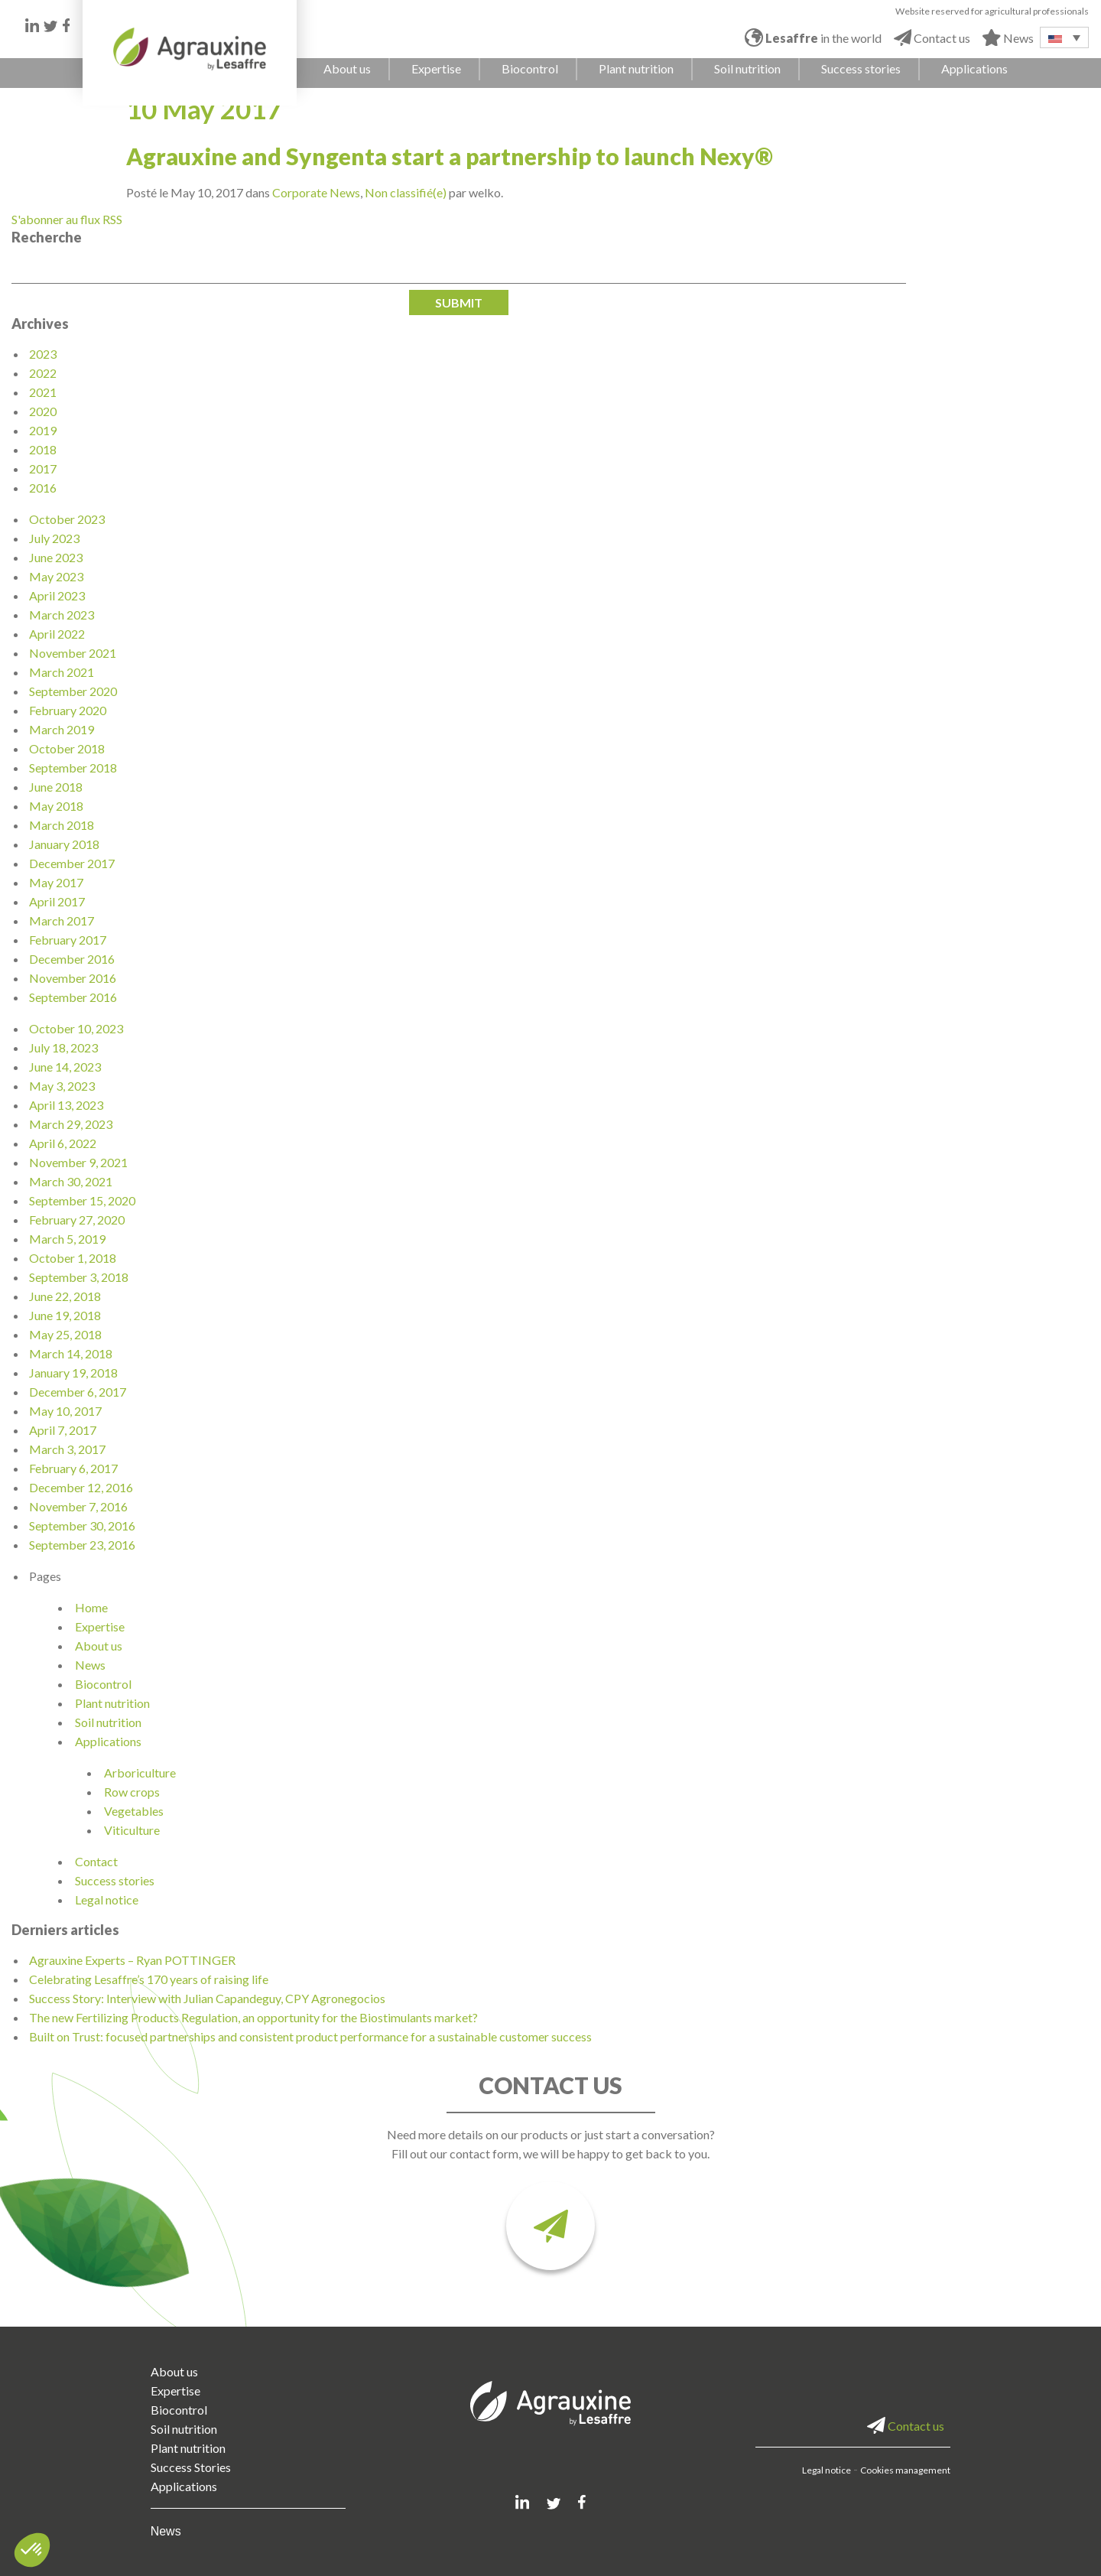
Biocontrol (103, 1684)
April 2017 (57, 901)
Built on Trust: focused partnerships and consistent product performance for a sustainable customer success (310, 2036)
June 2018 (56, 786)
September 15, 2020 (82, 1200)
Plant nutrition (112, 1703)
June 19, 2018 (65, 1315)
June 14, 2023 (65, 1066)
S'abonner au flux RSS (66, 219)
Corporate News (316, 192)
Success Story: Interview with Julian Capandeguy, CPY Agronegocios (207, 1998)
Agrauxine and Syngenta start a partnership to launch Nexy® (449, 156)
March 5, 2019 (67, 1238)
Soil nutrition (108, 1722)
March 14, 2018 (70, 1353)
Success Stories (191, 2467)
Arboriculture (140, 1772)
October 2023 (67, 519)
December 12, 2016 (81, 1487)
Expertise (100, 1626)
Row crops (132, 1791)
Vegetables (134, 1811)
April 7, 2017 (62, 1430)
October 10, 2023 (76, 1028)
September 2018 (73, 767)
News (90, 1664)
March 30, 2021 (70, 1181)
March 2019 (61, 729)
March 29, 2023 (70, 1124)
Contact (96, 1861)
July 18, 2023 (63, 1047)
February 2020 (67, 710)
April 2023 (57, 595)
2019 (43, 430)
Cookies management (905, 2470)
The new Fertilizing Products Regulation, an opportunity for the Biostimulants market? (253, 2017)
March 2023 (61, 614)
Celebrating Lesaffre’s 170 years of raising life (148, 1979)
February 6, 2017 (73, 1468)
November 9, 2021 (78, 1162)
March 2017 (61, 920)
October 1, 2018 (72, 1258)
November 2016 (72, 978)
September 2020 (73, 691)
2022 (43, 373)
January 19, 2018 (73, 1372)
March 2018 (61, 825)
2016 (43, 487)
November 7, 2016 (78, 1506)
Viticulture (132, 1830)
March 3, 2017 (67, 1449)
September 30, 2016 (82, 1525)
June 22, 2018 (65, 1296)
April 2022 (57, 633)
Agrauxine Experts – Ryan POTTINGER (132, 1960)
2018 (43, 449)
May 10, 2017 (65, 1410)
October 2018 (67, 748)
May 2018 (56, 805)
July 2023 (54, 538)
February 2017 (67, 939)
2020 (43, 411)
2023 (43, 353)
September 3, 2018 (78, 1277)
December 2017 (72, 863)
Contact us (905, 2426)
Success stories (114, 1880)
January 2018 (64, 844)
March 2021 (61, 672)
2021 (43, 392)
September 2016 (73, 997)
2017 (43, 468)
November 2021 (72, 653)
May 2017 (56, 882)
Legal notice (106, 1899)
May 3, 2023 (62, 1085)
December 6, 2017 (77, 1391)
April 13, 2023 (66, 1105)
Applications (108, 1741)
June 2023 (56, 557)
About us (98, 1645)
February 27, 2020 (77, 1219)
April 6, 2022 (62, 1143)
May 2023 (56, 576)
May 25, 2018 (65, 1334)
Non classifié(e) (406, 192)
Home (91, 1607)
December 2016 (72, 958)
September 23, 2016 (82, 1544)
